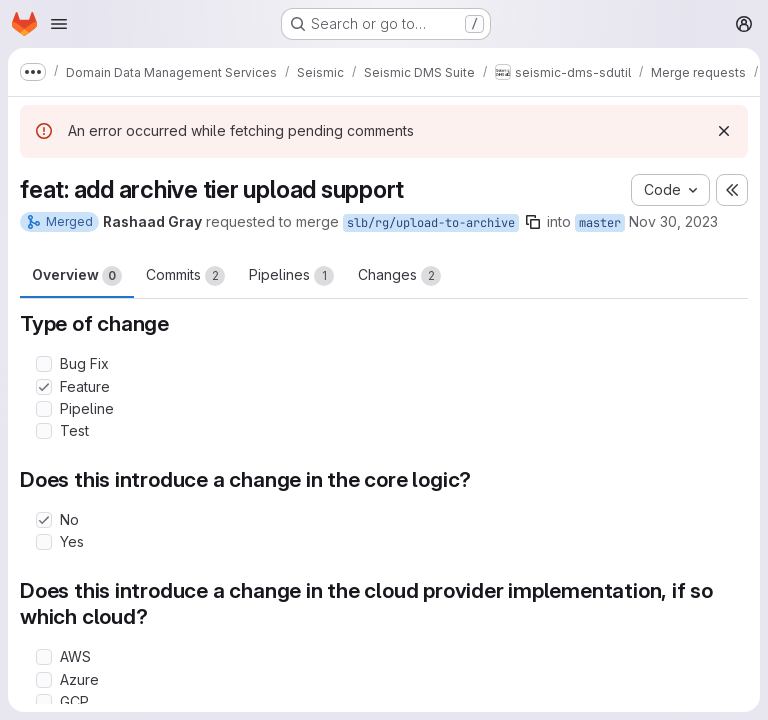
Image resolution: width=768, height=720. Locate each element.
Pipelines (291, 276)
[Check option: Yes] (44, 542)
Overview (77, 276)
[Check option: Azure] (44, 680)
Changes (399, 276)
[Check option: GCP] (44, 702)
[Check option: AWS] (44, 657)
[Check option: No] (44, 520)
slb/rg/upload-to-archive (431, 223)
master (600, 223)
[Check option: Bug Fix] (44, 364)
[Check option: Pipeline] (44, 409)
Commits (185, 276)
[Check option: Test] (44, 431)
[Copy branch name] (533, 222)
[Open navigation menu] (59, 24)
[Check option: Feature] (44, 387)
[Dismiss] (724, 131)
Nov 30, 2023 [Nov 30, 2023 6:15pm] (673, 221)
